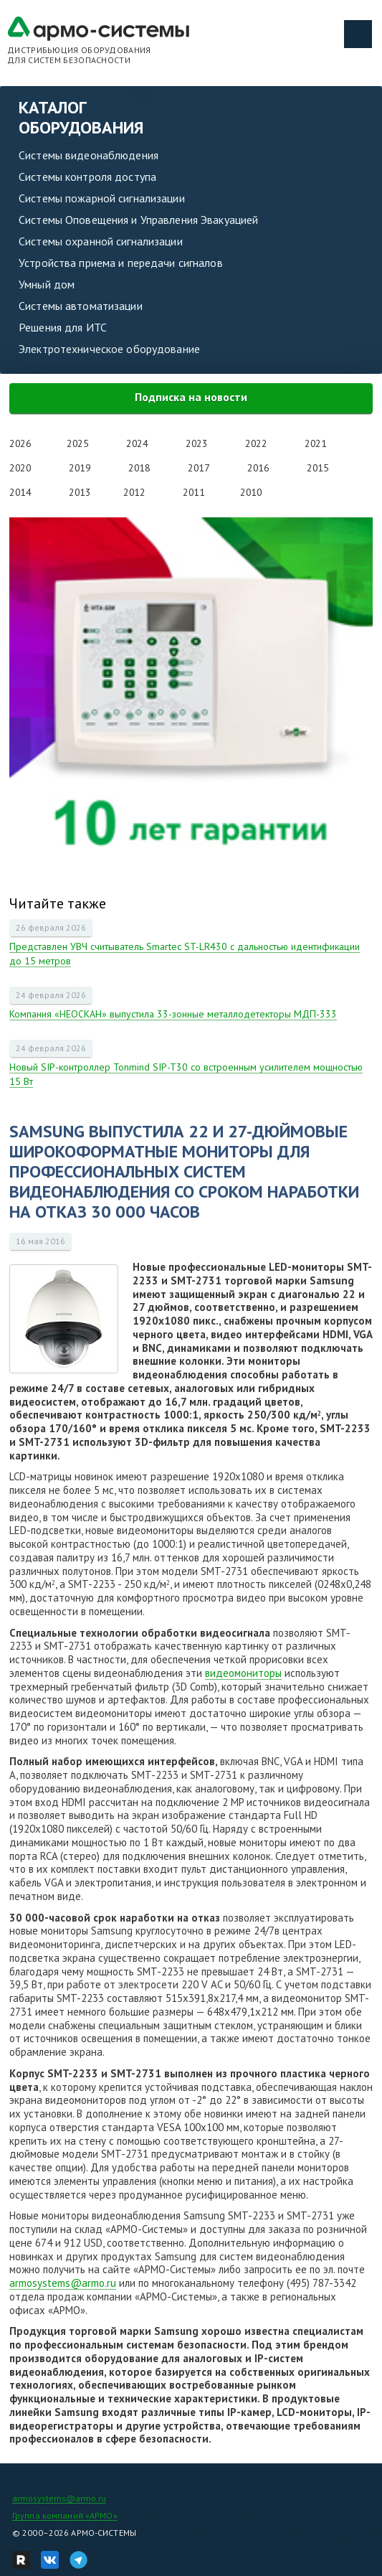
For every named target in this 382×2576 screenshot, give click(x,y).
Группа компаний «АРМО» (65, 2515)
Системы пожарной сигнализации (102, 198)
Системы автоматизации (81, 306)
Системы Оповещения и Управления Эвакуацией (138, 219)
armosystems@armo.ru (62, 2283)
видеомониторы (243, 1673)
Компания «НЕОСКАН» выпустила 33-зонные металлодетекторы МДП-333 (173, 1013)
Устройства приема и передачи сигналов (121, 262)
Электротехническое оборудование (109, 349)
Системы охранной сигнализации (101, 241)
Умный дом (47, 284)
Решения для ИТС (63, 327)
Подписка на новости (191, 397)
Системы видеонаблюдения (88, 155)
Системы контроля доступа (87, 176)
